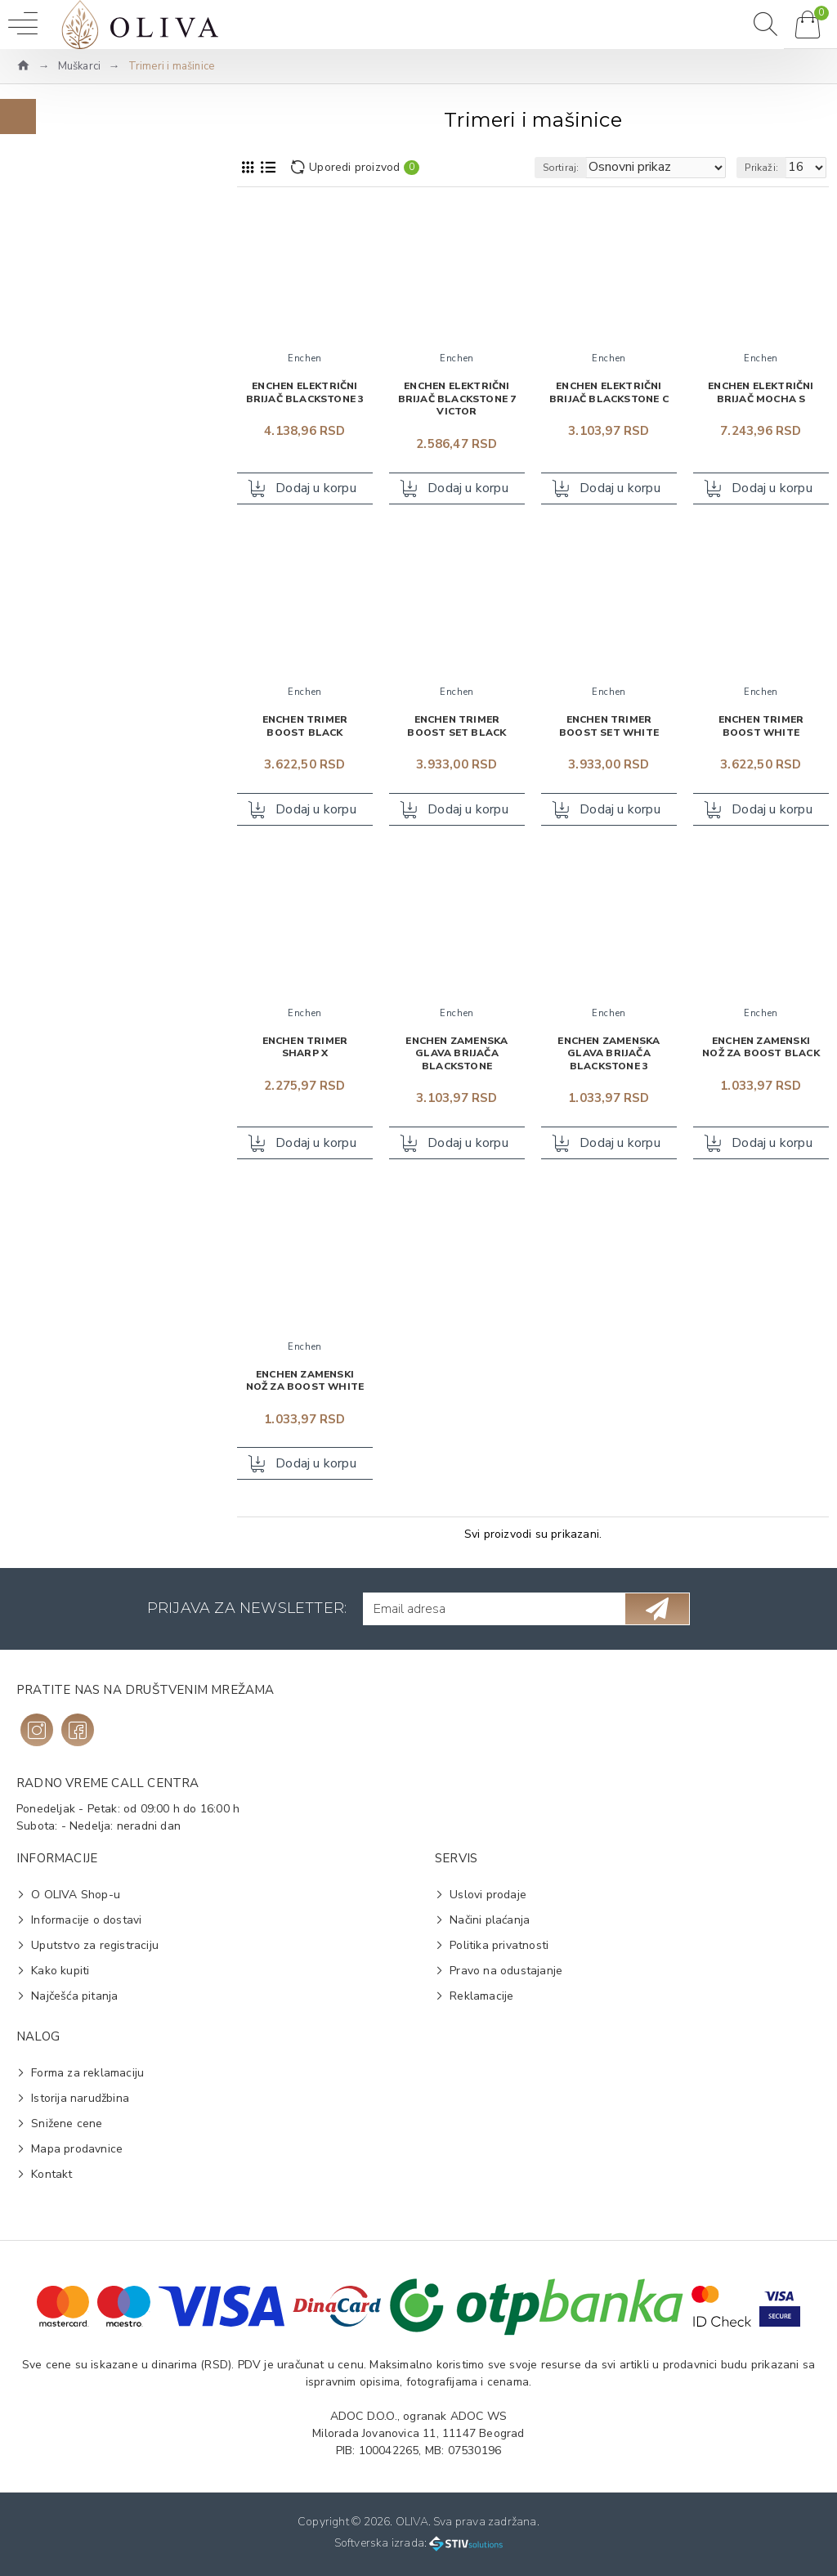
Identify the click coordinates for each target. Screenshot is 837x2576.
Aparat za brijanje (87, 742)
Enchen (58, 323)
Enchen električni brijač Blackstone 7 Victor (457, 399)
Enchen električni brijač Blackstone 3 (305, 392)
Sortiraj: (561, 167)
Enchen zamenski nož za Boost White (305, 1381)
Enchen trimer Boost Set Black (456, 727)
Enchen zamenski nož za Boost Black (761, 1047)
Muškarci (79, 66)
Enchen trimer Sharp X (305, 1047)
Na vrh (61, 260)
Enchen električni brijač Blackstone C (609, 392)
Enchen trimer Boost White (761, 727)
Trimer (56, 769)
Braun (55, 349)
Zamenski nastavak (90, 795)
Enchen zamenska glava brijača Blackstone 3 (608, 1054)
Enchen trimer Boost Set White (609, 727)
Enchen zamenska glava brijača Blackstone (456, 1054)
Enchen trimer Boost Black (305, 727)
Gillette (59, 375)
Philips (56, 402)
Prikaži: (761, 167)
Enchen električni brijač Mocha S (760, 392)
